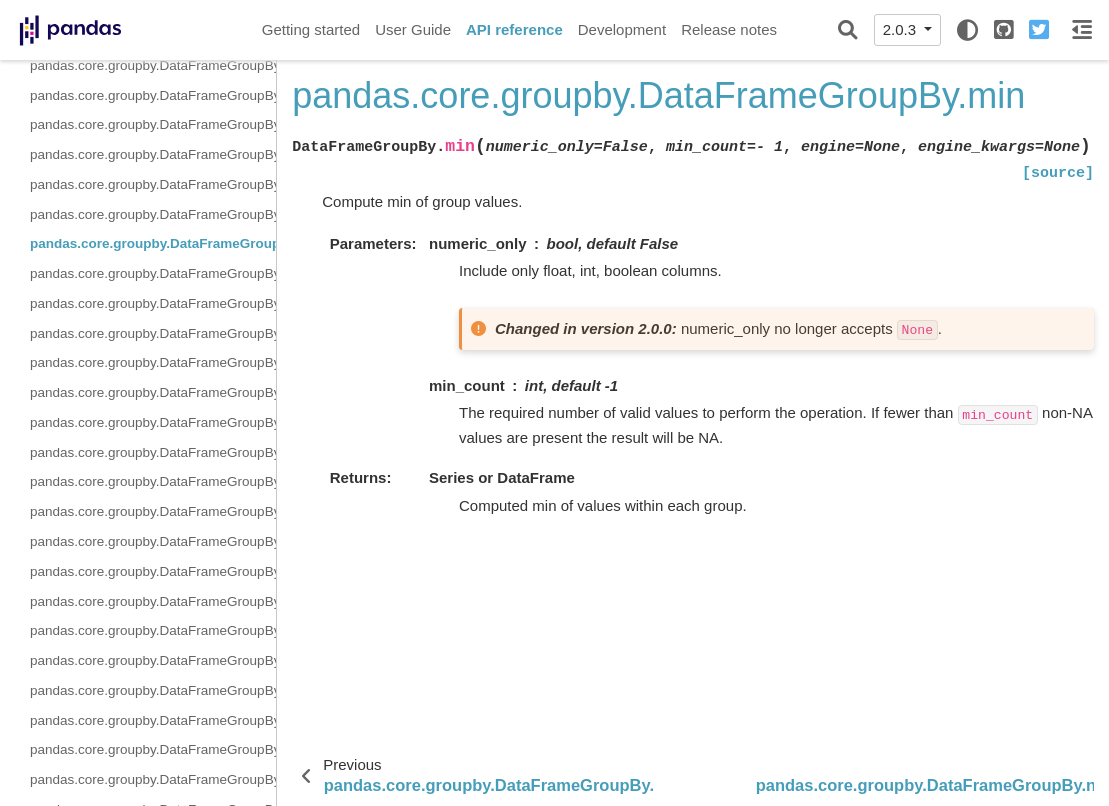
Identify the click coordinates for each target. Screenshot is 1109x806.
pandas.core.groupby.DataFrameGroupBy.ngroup (153, 273)
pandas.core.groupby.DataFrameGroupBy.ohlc (153, 362)
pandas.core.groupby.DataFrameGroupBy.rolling (153, 541)
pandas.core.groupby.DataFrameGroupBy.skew (153, 690)
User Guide (413, 29)
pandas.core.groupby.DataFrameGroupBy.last (153, 124)
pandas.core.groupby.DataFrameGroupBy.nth (153, 303)
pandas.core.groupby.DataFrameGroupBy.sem (153, 601)
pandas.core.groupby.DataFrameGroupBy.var (153, 779)
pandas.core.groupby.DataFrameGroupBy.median (153, 214)
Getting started (311, 29)
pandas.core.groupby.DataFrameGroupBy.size (153, 660)
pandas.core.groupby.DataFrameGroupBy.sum (153, 749)
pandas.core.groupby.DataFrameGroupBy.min (153, 243)
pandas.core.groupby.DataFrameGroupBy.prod (153, 422)
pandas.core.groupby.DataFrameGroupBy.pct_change (153, 392)
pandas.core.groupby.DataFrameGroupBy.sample (153, 571)
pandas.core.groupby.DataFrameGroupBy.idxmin (153, 95)
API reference (514, 29)
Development (622, 29)
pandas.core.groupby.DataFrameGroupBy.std (153, 720)
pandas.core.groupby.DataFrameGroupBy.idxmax (153, 65)
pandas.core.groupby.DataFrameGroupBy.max (153, 154)
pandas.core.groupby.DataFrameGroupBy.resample (153, 511)
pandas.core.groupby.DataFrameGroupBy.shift (153, 630)
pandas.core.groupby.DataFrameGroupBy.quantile (153, 452)
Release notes (729, 29)
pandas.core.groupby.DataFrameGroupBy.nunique (153, 333)
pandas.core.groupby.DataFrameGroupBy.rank (153, 481)
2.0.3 (902, 29)
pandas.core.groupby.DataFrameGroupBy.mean (153, 184)
